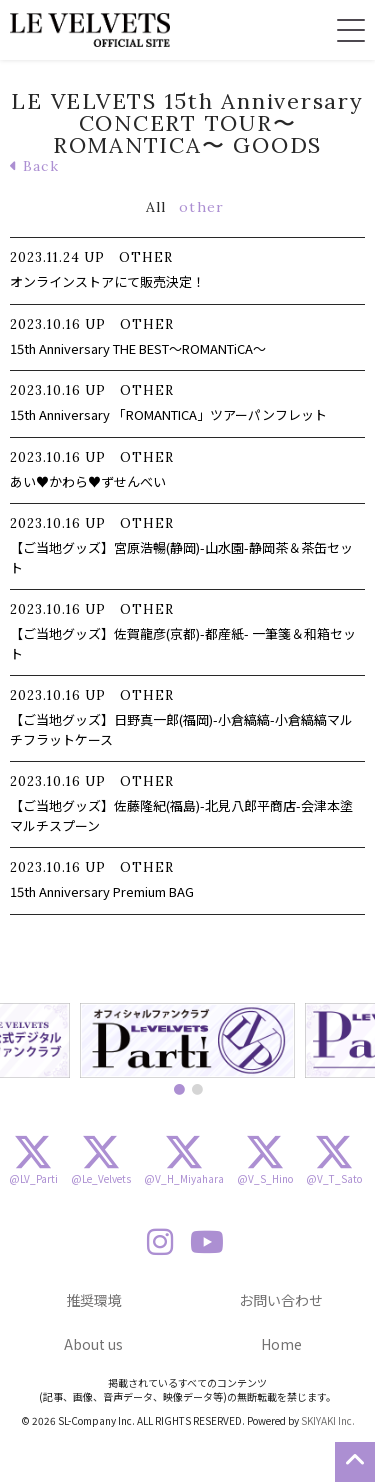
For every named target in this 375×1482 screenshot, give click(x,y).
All (156, 207)
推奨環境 (94, 1300)
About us (93, 1344)
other (201, 207)
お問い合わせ (281, 1300)
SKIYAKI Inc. (328, 1420)
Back (34, 166)
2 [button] (197, 1089)
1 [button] (179, 1089)
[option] (187, 1040)
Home (281, 1344)
